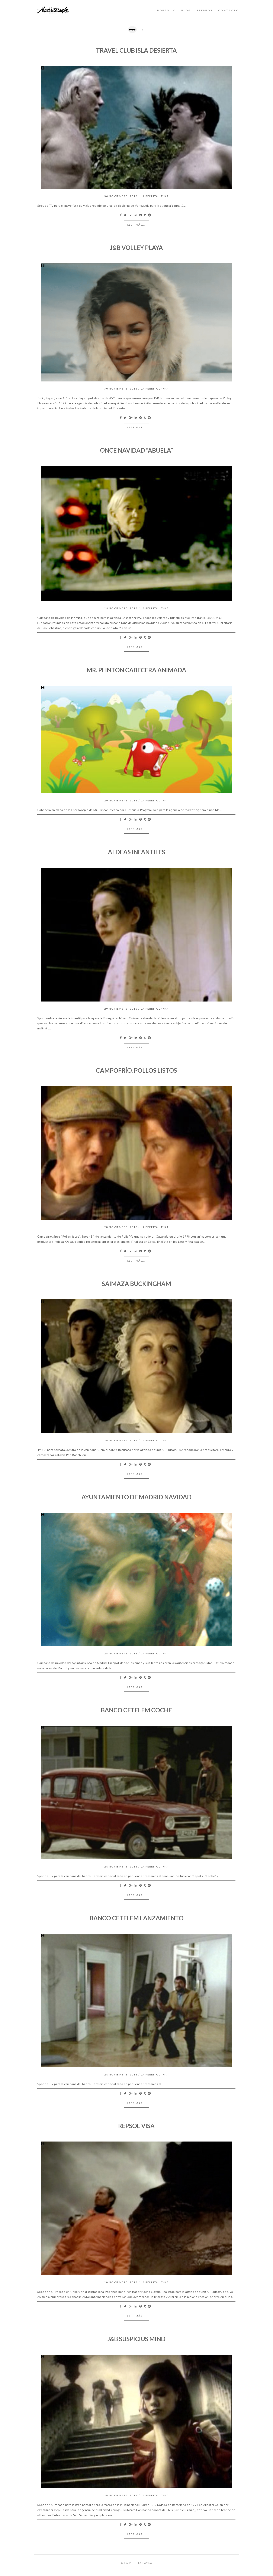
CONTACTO (228, 10)
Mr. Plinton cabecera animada (136, 670)
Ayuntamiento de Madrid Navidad (136, 1497)
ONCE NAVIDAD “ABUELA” (136, 450)
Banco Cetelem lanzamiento (136, 1918)
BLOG (186, 10)
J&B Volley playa (136, 247)
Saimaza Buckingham (136, 1283)
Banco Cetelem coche (136, 1710)
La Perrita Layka (155, 196)
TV (141, 29)
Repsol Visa (136, 2125)
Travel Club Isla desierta (136, 50)
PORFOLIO (166, 10)
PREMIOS (204, 10)
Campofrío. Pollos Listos (136, 1070)
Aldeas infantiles (136, 852)
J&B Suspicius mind (136, 2338)
